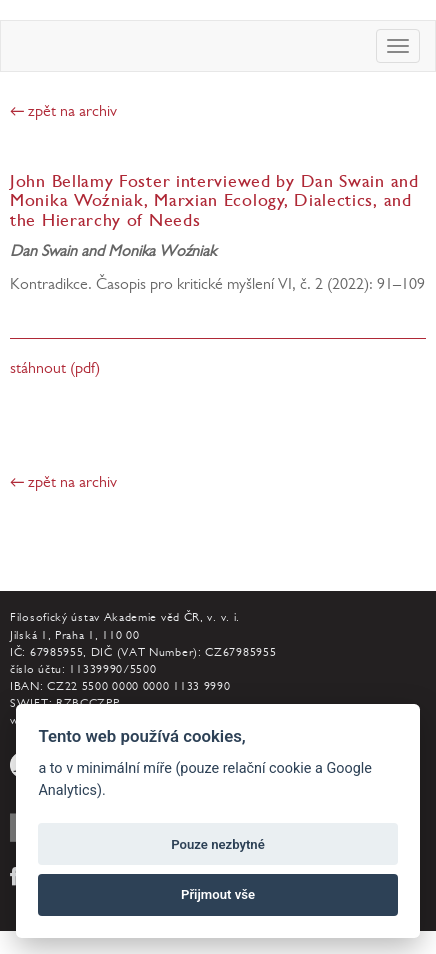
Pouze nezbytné (218, 844)
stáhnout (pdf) (55, 370)
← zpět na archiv (63, 113)
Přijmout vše (218, 894)
